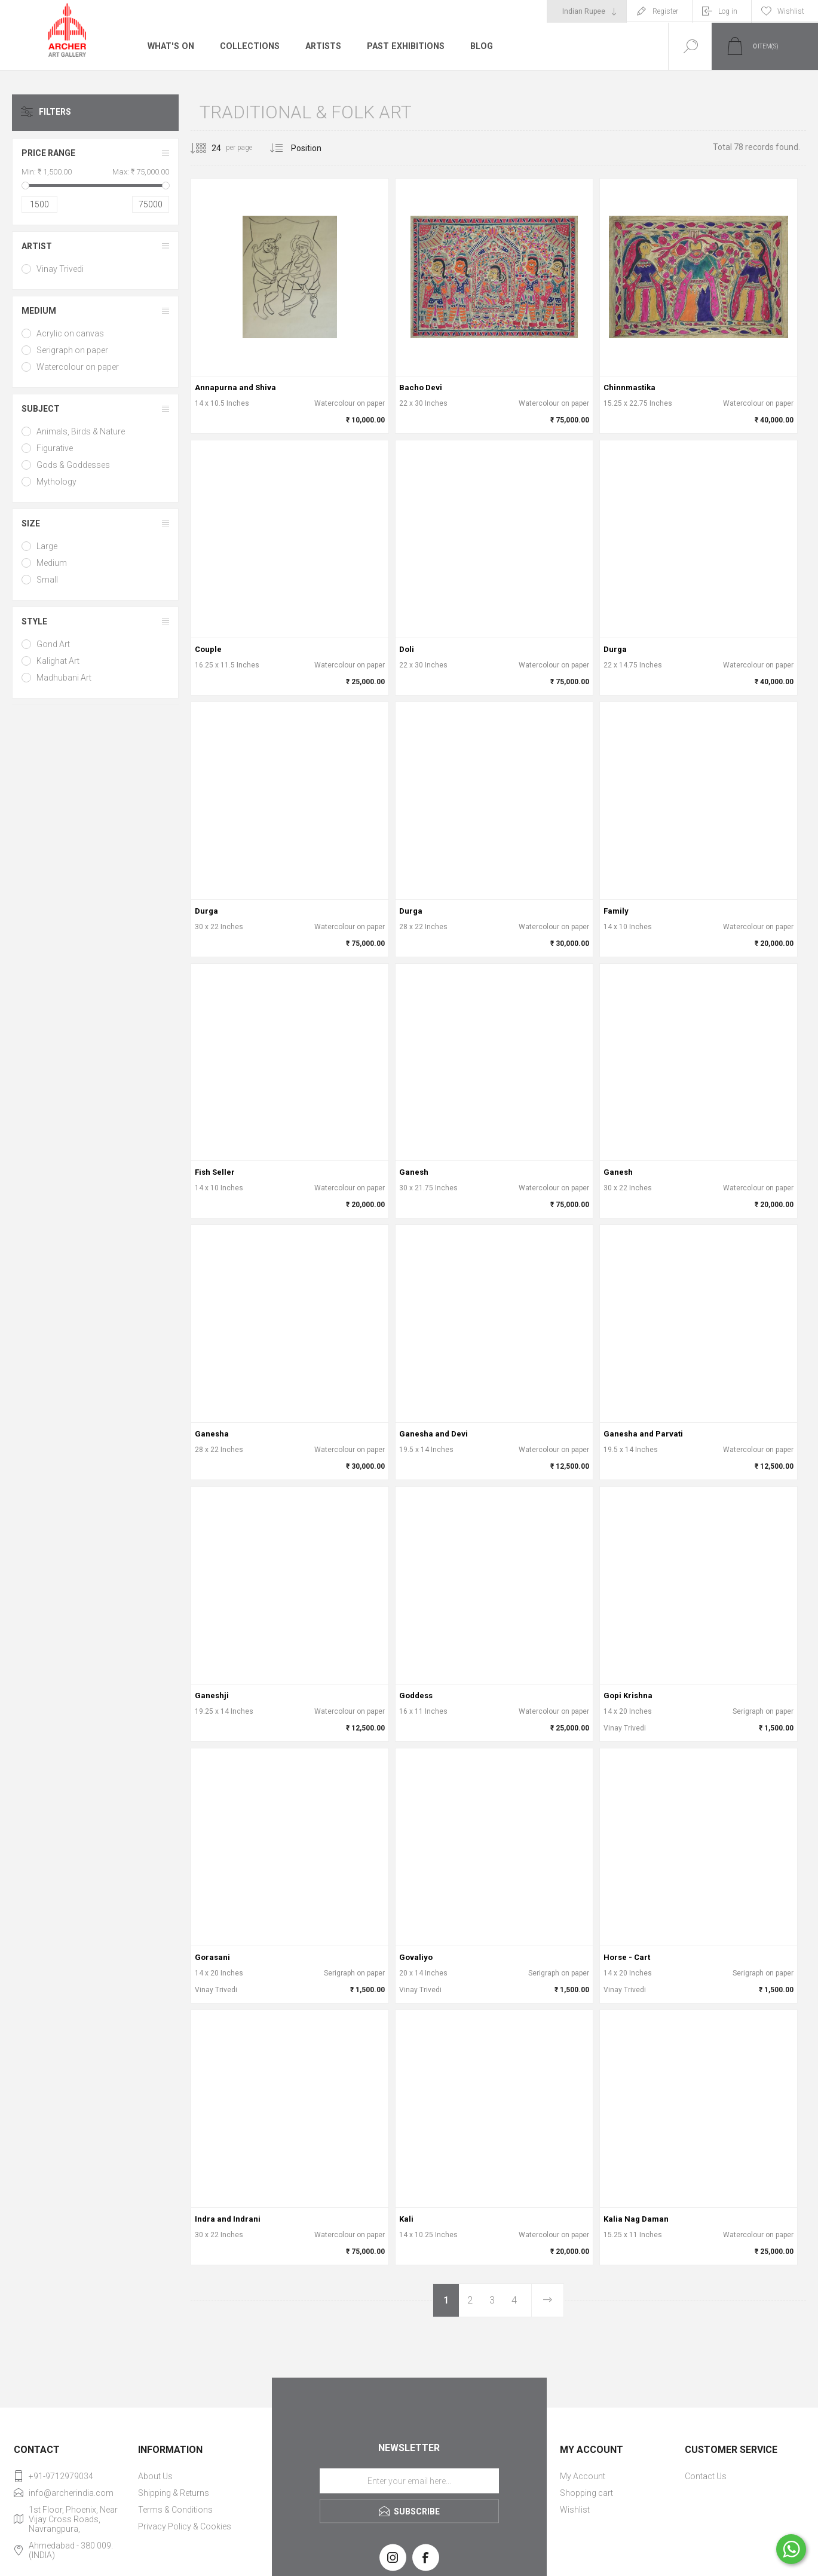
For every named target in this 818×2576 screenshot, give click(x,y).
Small (47, 579)
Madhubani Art (63, 677)
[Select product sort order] (315, 148)
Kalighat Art (57, 661)
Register (665, 11)
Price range (48, 153)
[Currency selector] (586, 11)
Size (31, 523)
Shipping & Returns (173, 2493)
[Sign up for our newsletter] (409, 2481)
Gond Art (53, 644)
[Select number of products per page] (207, 148)
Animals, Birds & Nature (80, 431)
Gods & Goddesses (73, 465)
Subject (41, 408)
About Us (155, 2476)
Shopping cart (586, 2493)
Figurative (54, 448)
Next (547, 2300)
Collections (248, 46)
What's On (170, 46)
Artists (321, 46)
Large (46, 546)
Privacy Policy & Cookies (184, 2526)
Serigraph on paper (72, 350)
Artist (37, 246)
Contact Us (706, 2476)
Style (34, 621)
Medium (39, 311)
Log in (727, 11)
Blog (478, 46)
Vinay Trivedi (60, 269)
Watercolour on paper (77, 367)
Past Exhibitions (403, 46)
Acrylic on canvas (70, 333)
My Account (582, 2476)
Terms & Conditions (175, 2509)
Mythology (56, 481)
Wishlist (575, 2509)
